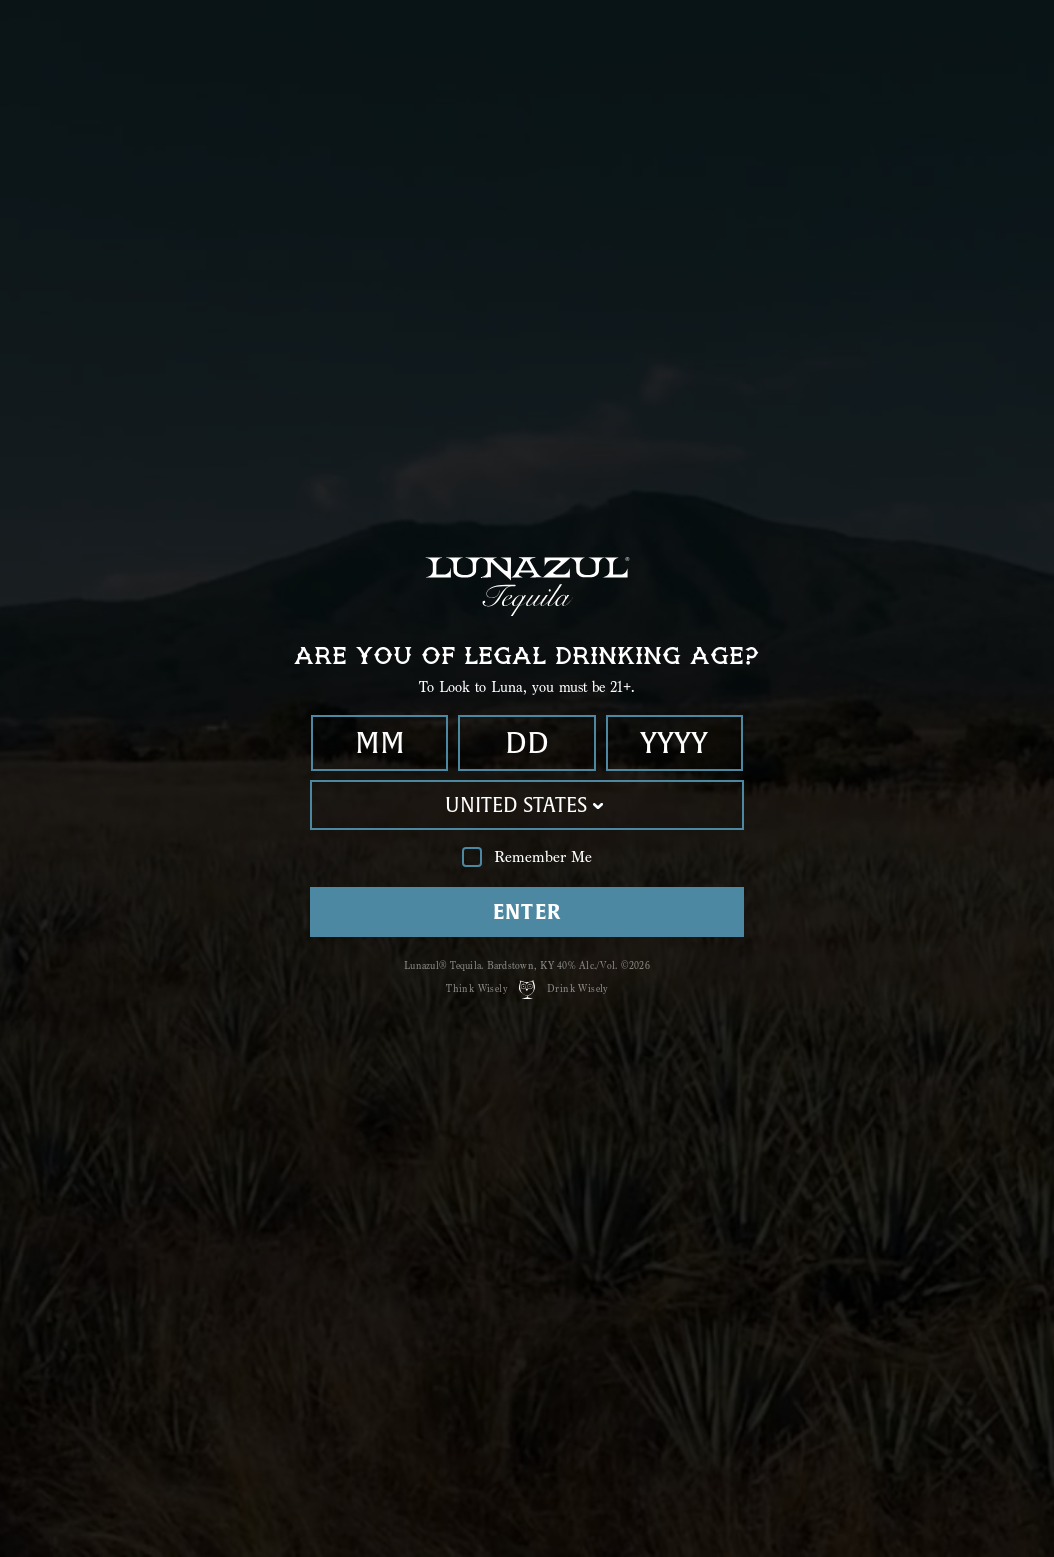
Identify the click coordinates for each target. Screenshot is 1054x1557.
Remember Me (527, 857)
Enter (527, 911)
